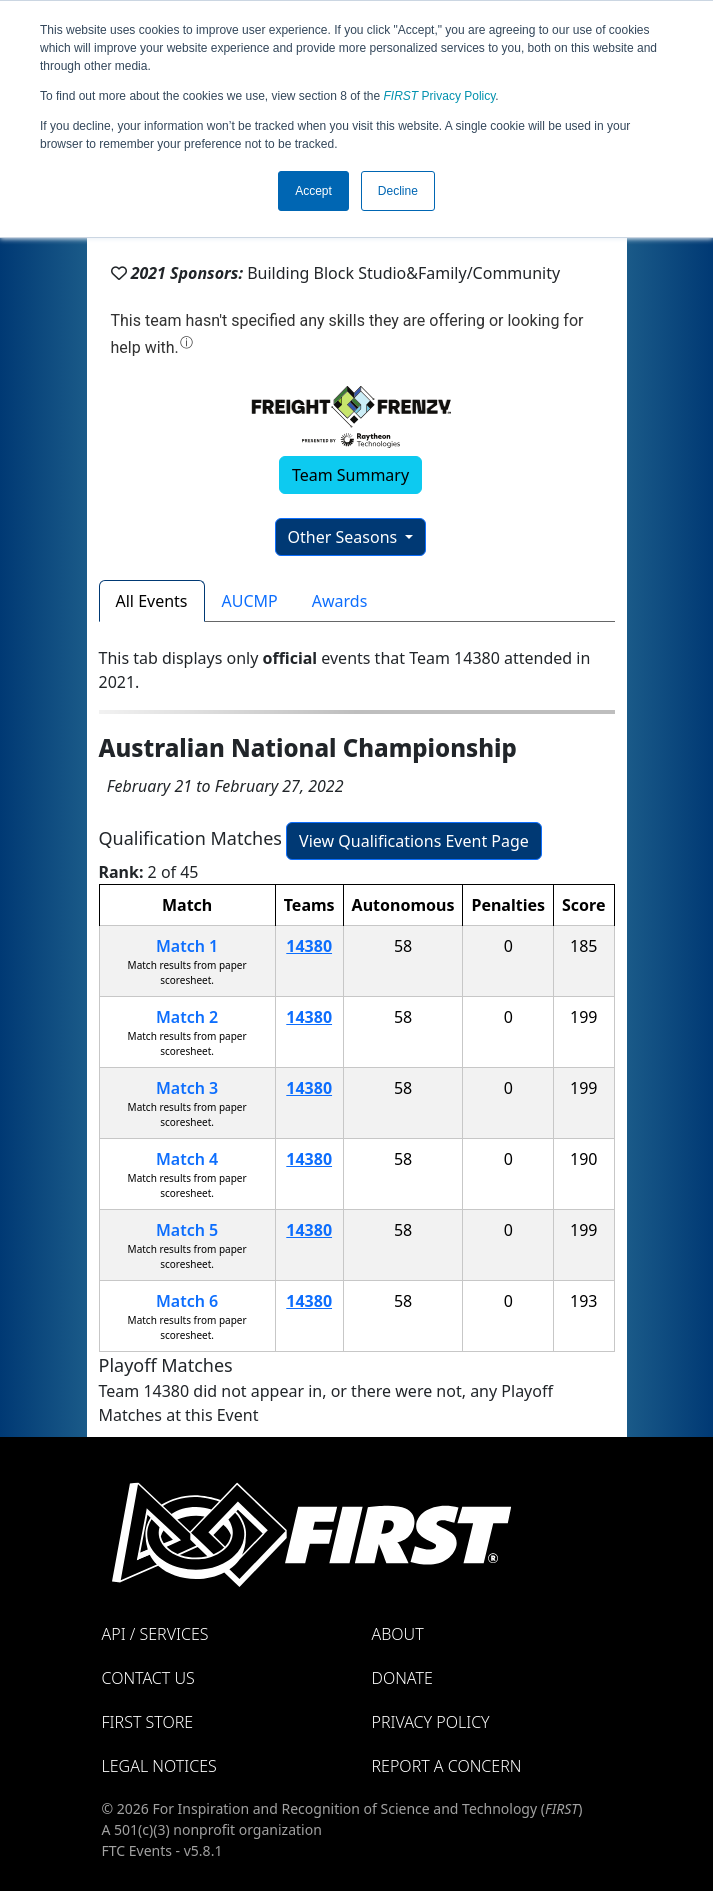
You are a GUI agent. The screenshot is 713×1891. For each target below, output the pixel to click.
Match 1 (187, 946)
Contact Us (148, 1678)
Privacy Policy (440, 96)
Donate (402, 1678)
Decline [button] (398, 191)
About (398, 1634)
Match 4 (187, 1159)
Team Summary (350, 475)
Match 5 (187, 1230)
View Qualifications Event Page (414, 841)
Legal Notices (159, 1766)
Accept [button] (313, 191)
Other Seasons (345, 537)
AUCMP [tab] (250, 601)
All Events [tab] (152, 601)
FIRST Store (148, 1722)
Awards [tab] (340, 601)
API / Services (155, 1634)
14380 (309, 946)
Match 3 (187, 1088)
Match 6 (187, 1301)
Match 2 (187, 1017)
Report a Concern (447, 1766)
